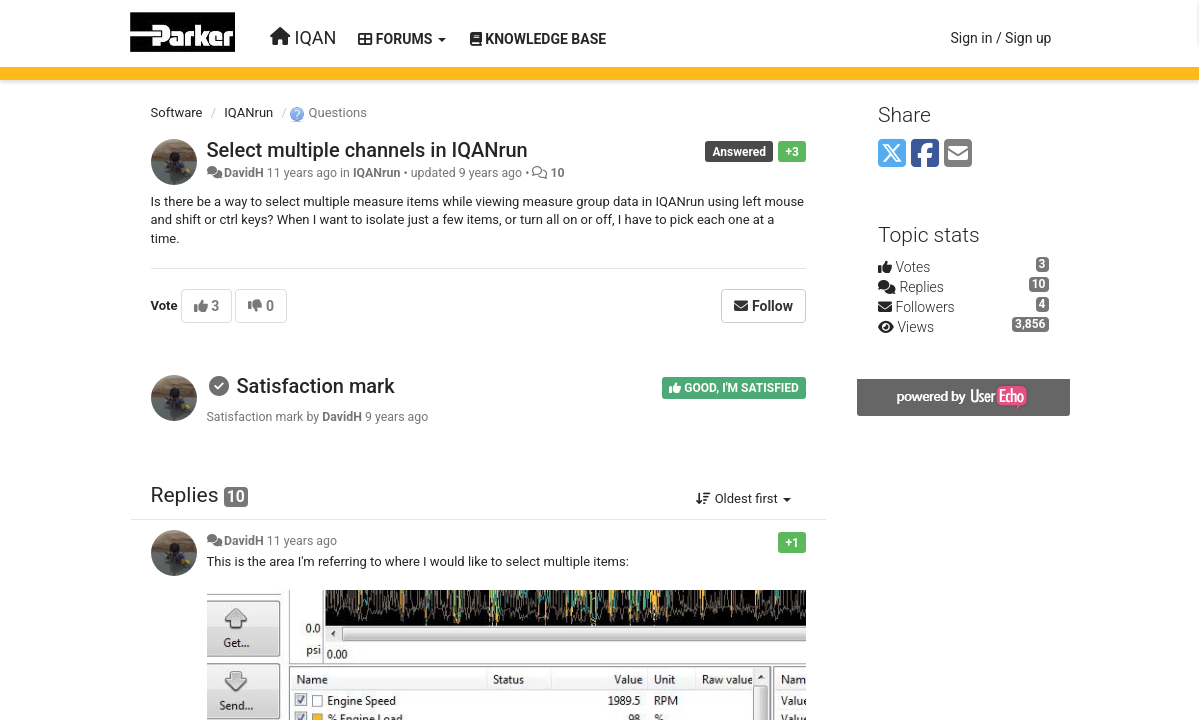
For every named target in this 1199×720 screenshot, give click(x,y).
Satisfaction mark (315, 386)
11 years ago (302, 541)
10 (557, 173)
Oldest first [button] (743, 498)
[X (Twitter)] (892, 154)
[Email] (958, 154)
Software (177, 112)
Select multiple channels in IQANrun (367, 150)
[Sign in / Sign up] (1000, 38)
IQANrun (248, 112)
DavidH (244, 173)
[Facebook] (925, 154)
